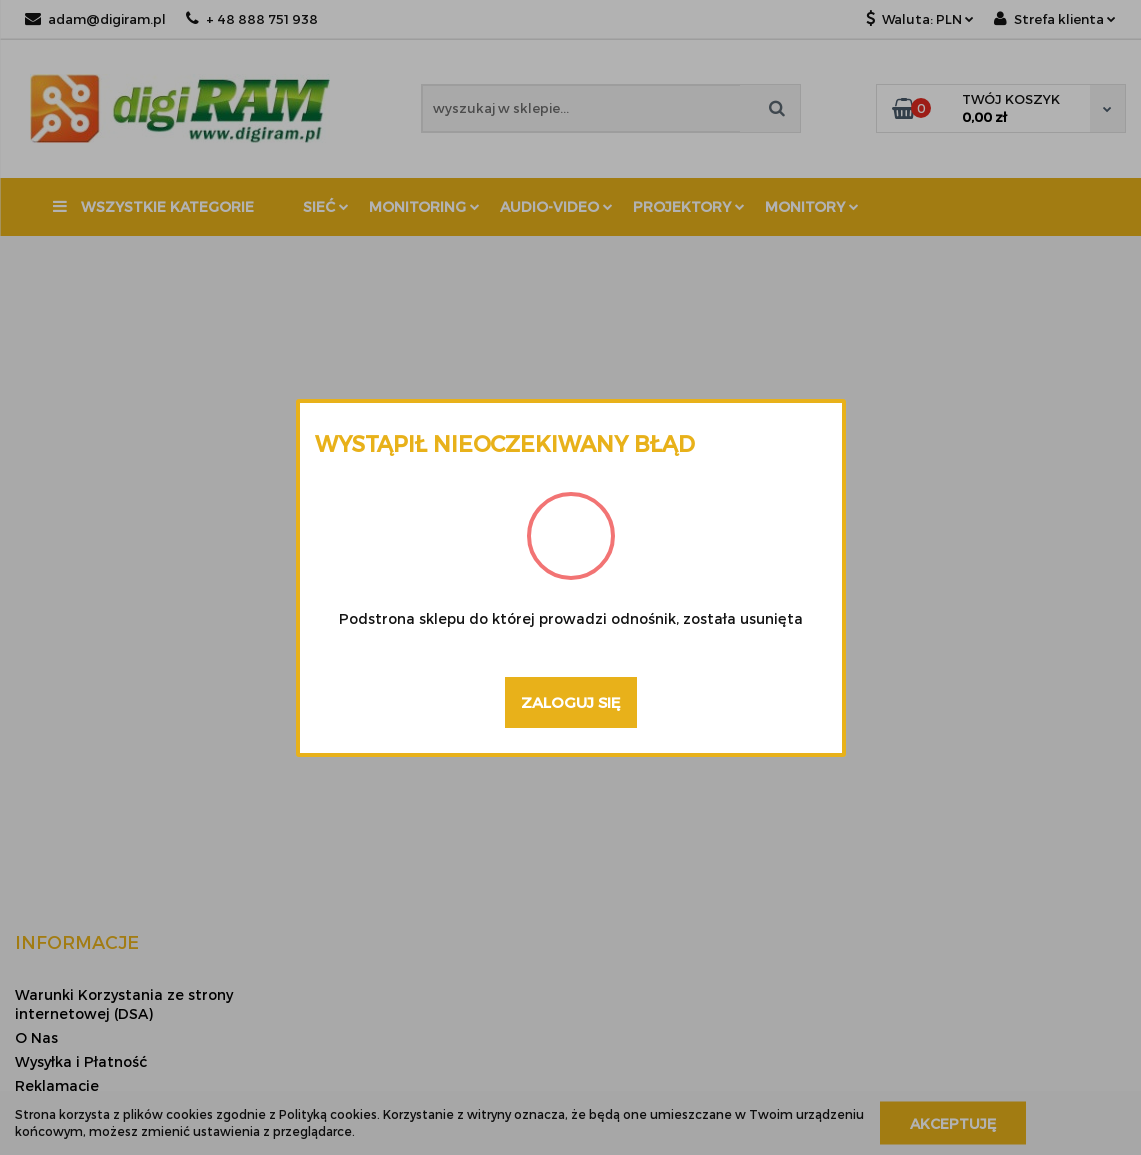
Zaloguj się (571, 702)
